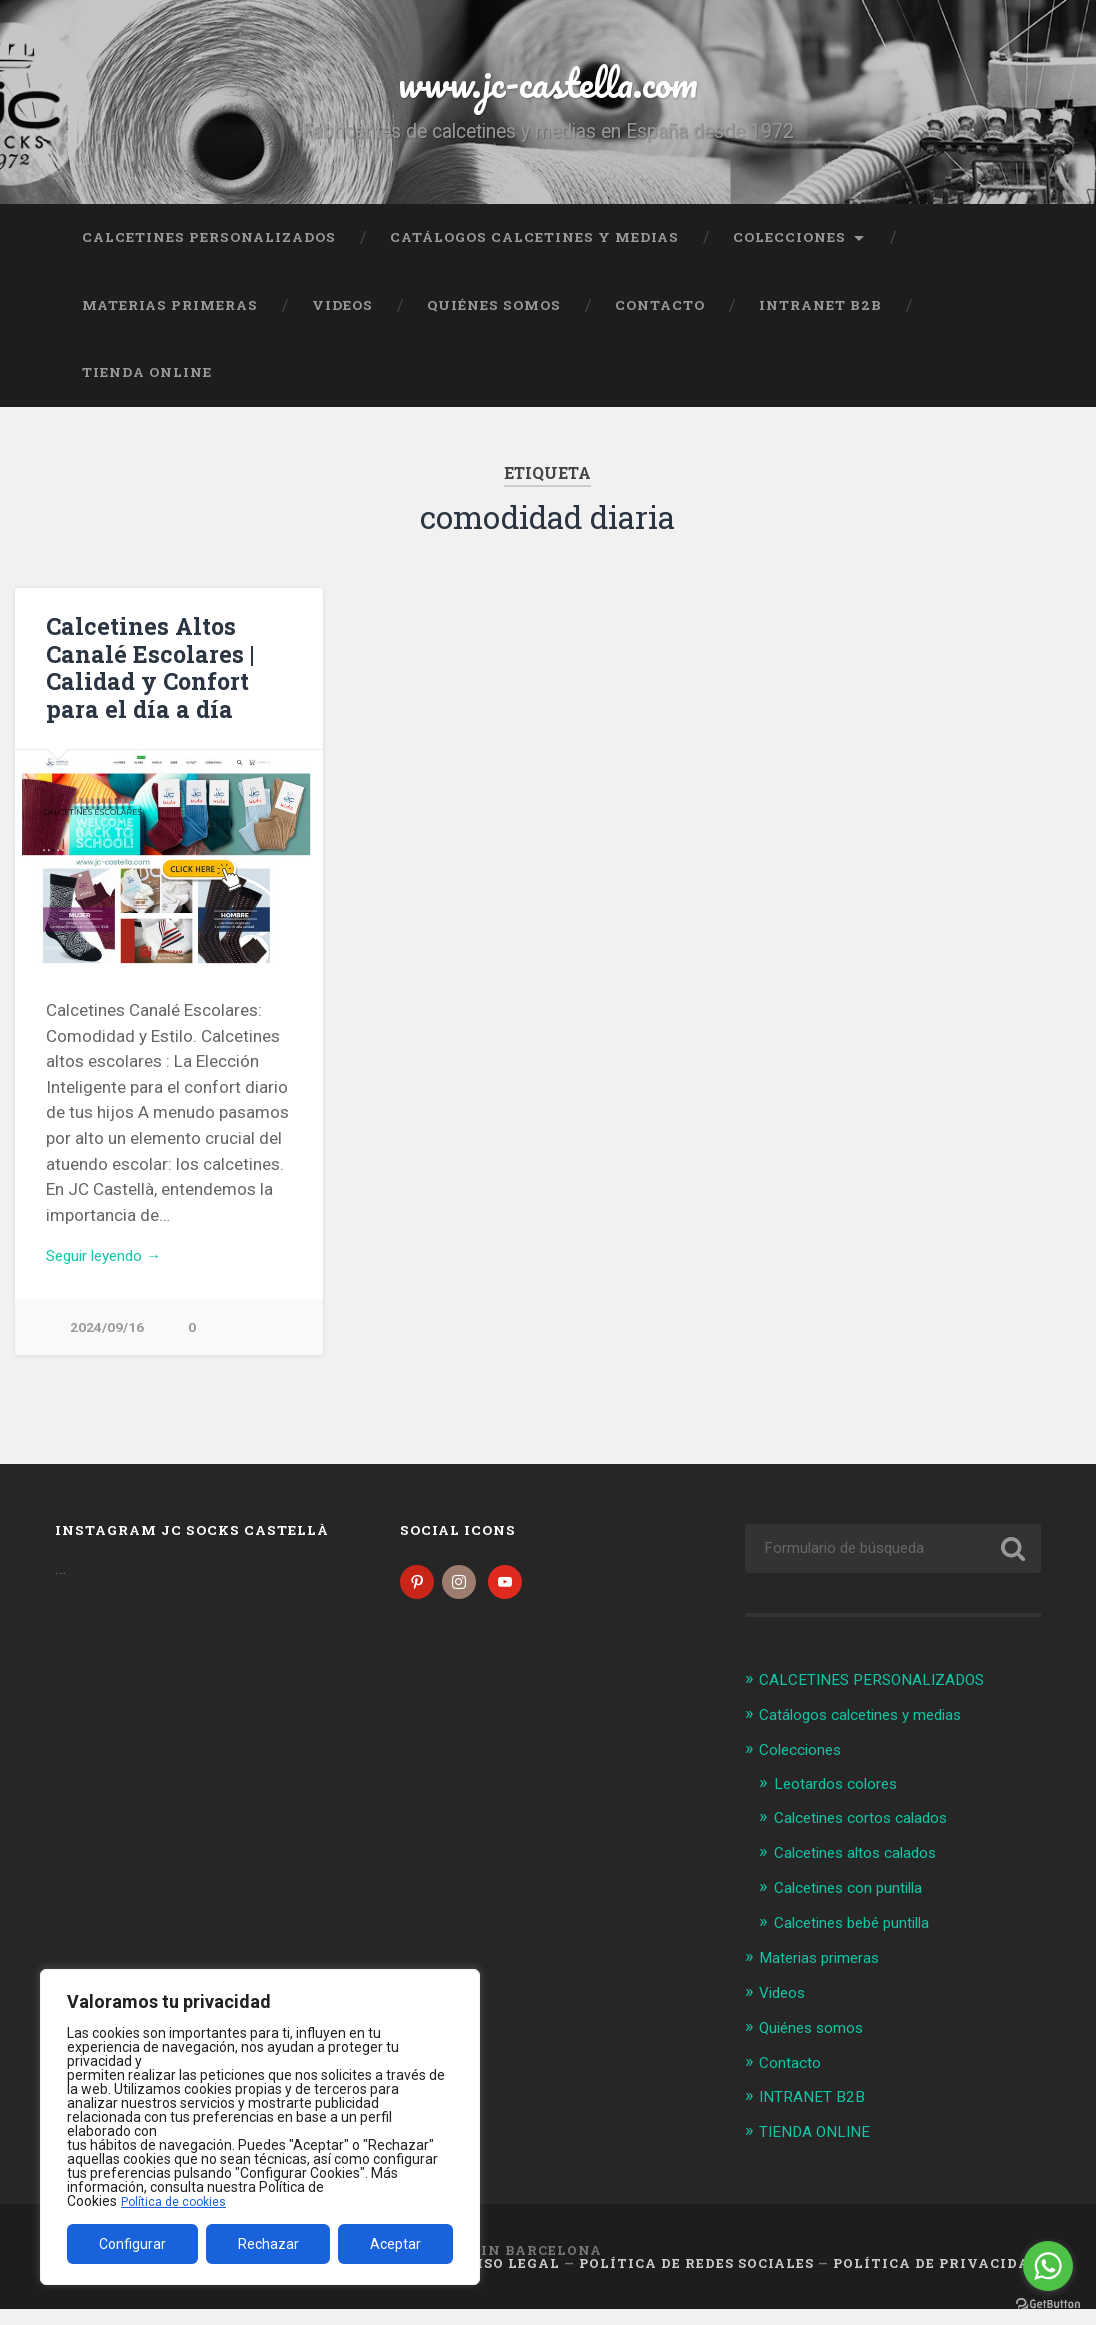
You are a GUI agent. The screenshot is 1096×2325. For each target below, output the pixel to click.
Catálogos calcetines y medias (534, 255)
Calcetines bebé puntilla (862, 1941)
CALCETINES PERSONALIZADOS (209, 255)
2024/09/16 (107, 1347)
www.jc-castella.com (548, 89)
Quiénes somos (494, 323)
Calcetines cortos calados (872, 1838)
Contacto (660, 323)
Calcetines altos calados (866, 1872)
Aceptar (395, 2244)
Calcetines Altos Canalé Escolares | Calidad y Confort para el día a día (144, 684)
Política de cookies (179, 2201)
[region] (260, 2127)
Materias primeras (170, 323)
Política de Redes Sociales (696, 2278)
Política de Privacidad (937, 2278)
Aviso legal (507, 2278)
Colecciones (789, 255)
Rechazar (268, 2244)
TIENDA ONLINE (147, 390)
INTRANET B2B (820, 323)
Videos (342, 323)
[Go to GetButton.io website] (1048, 2304)
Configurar (132, 2244)
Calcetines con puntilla (858, 1906)
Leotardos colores (843, 1804)
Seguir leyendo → (112, 1274)
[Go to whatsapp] (1048, 2266)
